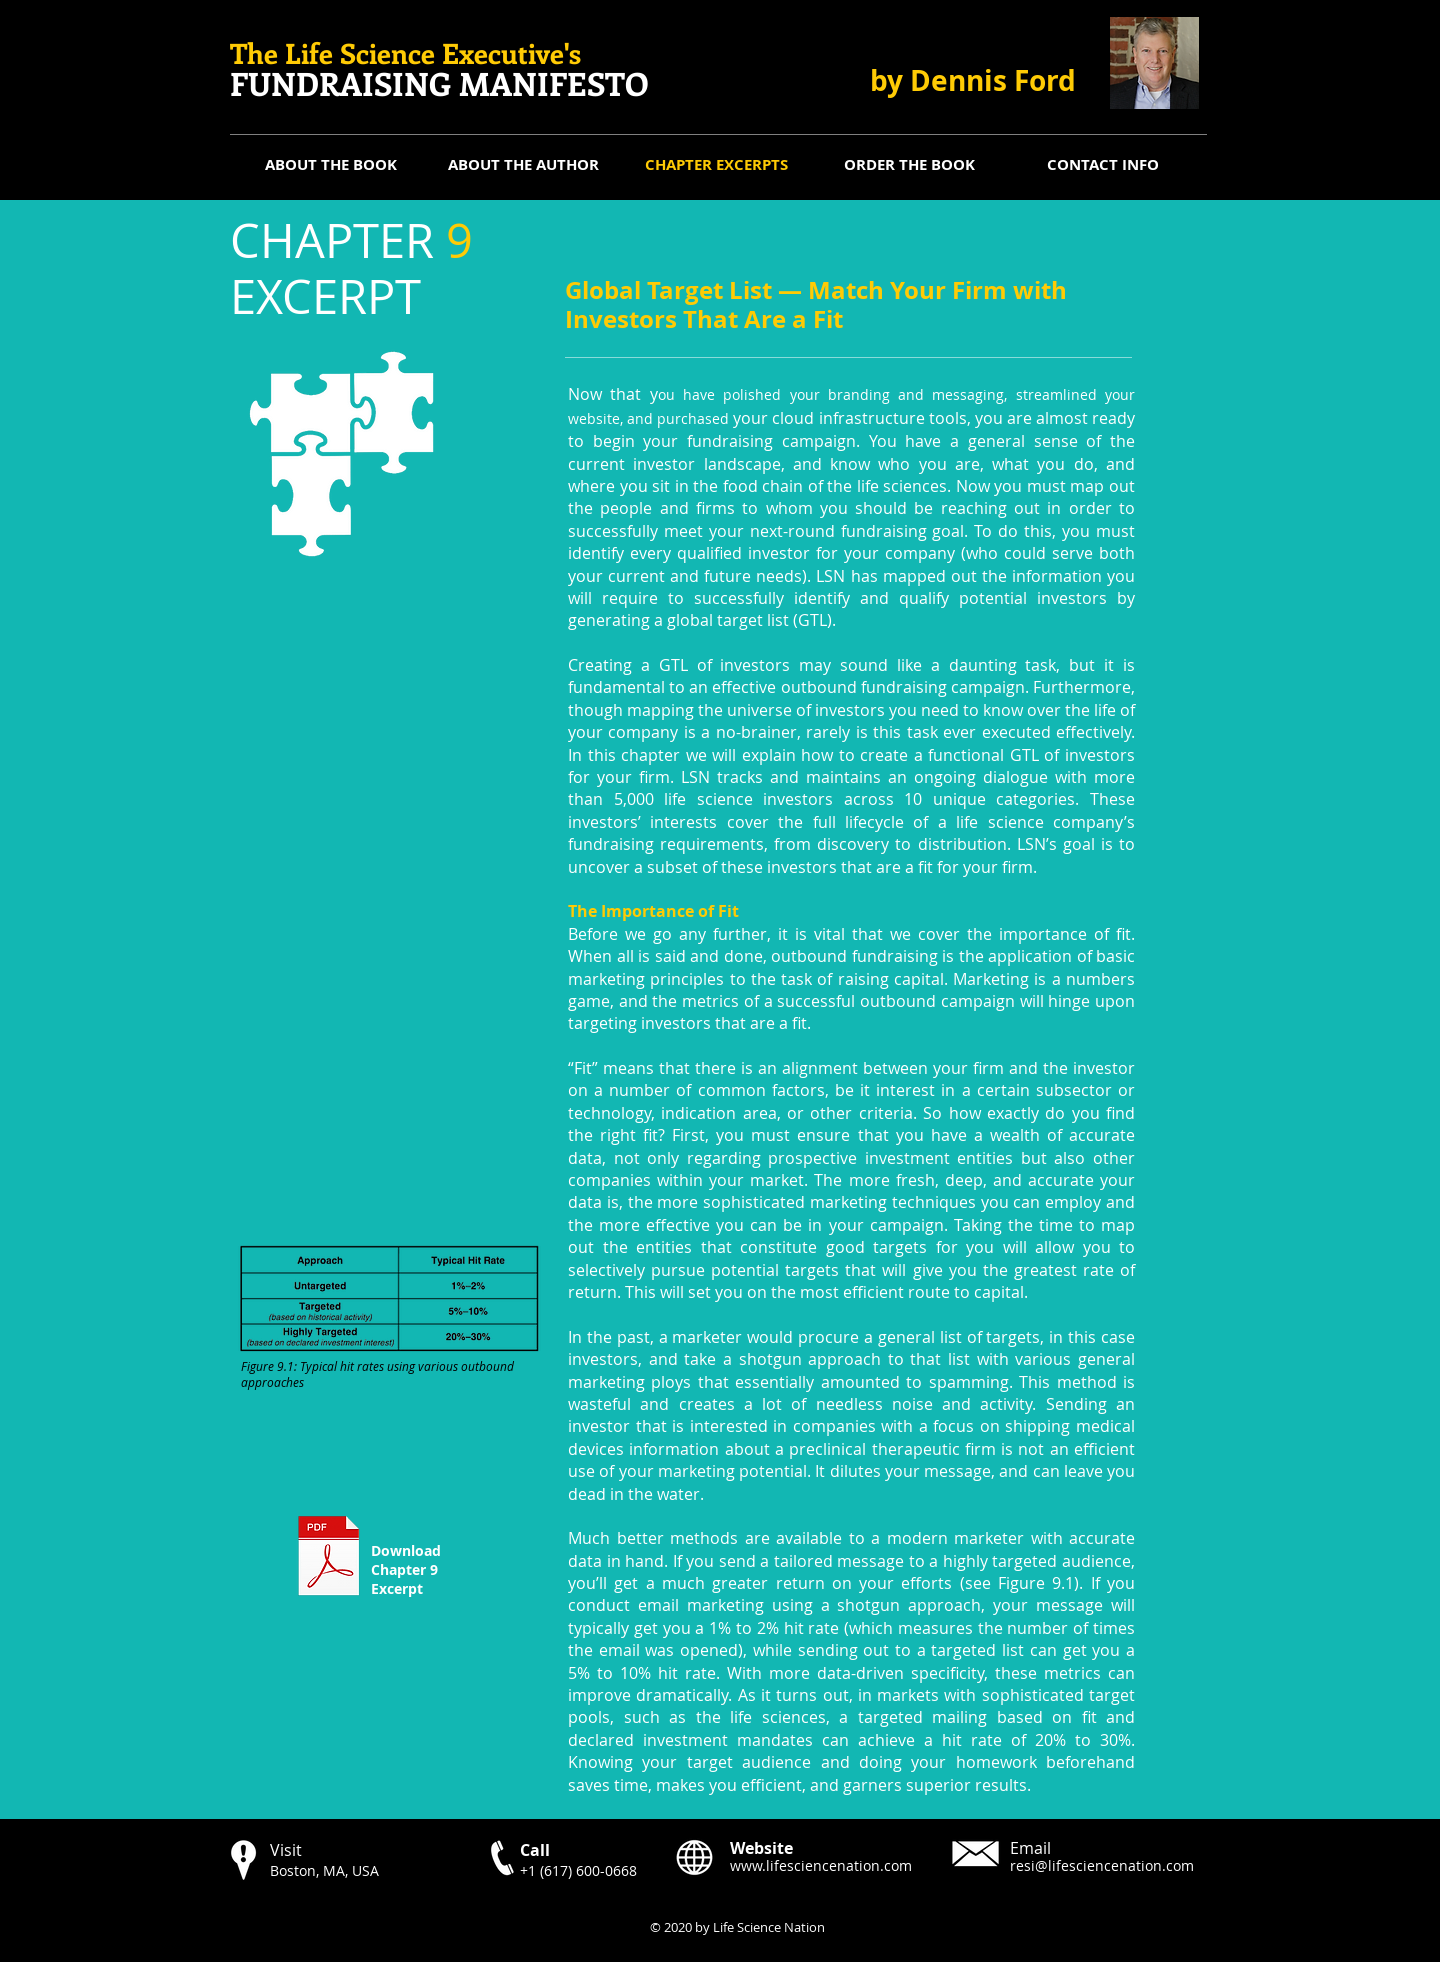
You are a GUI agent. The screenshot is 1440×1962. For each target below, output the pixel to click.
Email (1030, 1848)
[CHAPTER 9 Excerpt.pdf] (328, 1558)
